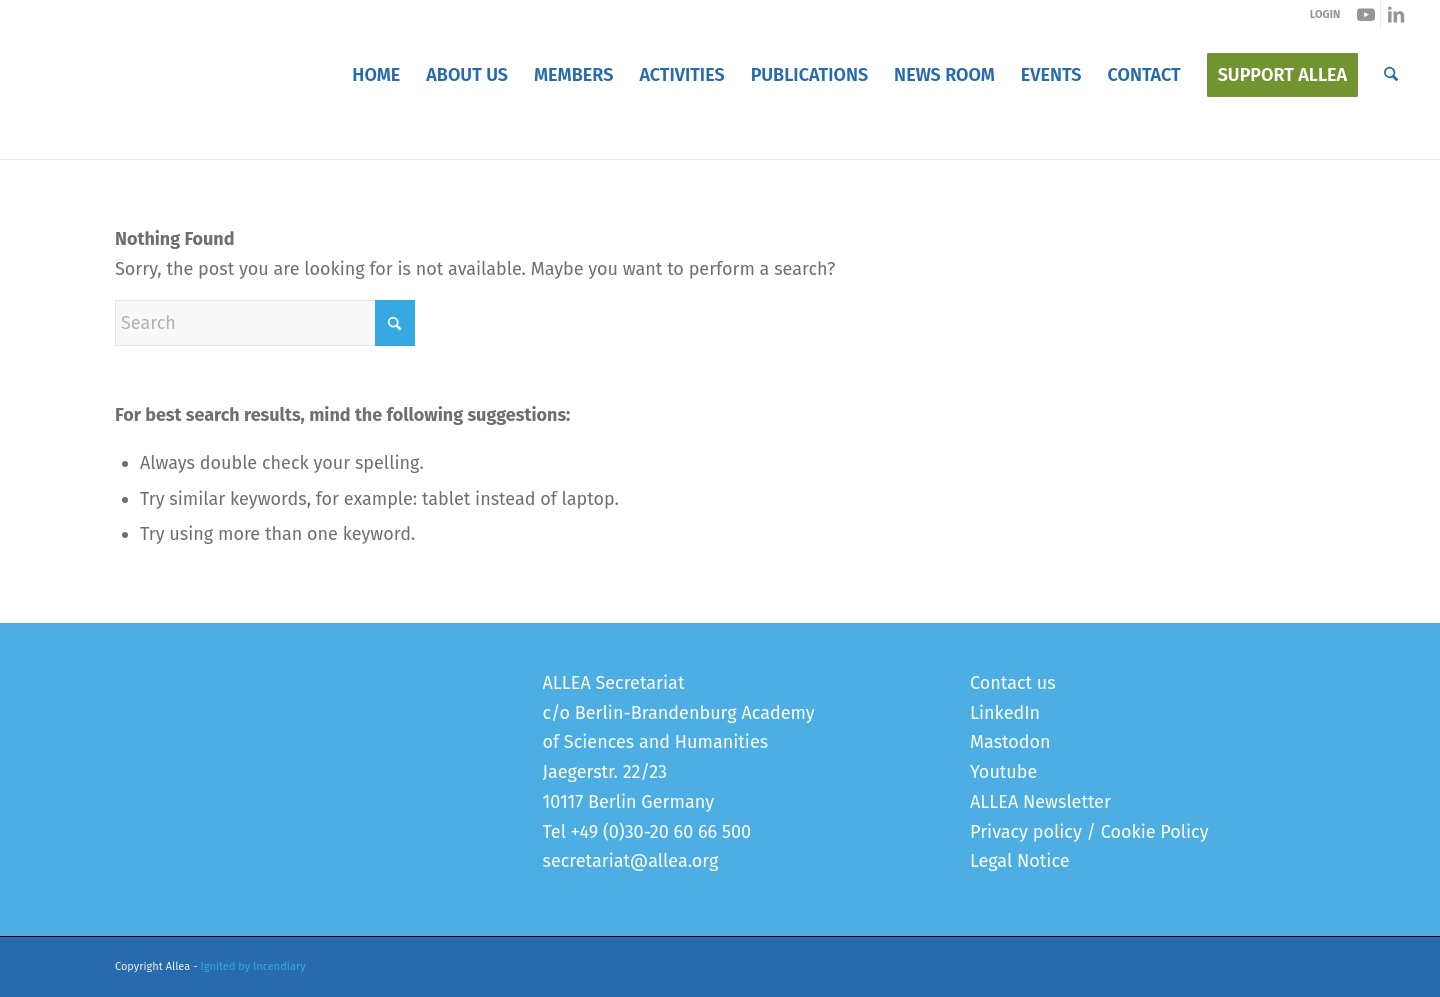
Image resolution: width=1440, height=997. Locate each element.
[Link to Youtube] (1365, 15)
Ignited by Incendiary (253, 966)
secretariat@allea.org (631, 861)
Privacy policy (1026, 832)
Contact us (1013, 683)
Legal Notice (1019, 861)
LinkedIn (1005, 713)
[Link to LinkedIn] (1396, 15)
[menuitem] (376, 75)
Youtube (1003, 772)
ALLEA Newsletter (1040, 802)
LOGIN (1325, 14)
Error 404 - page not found (210, 138)
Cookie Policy (1155, 832)
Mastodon (1010, 742)
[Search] (1391, 75)
